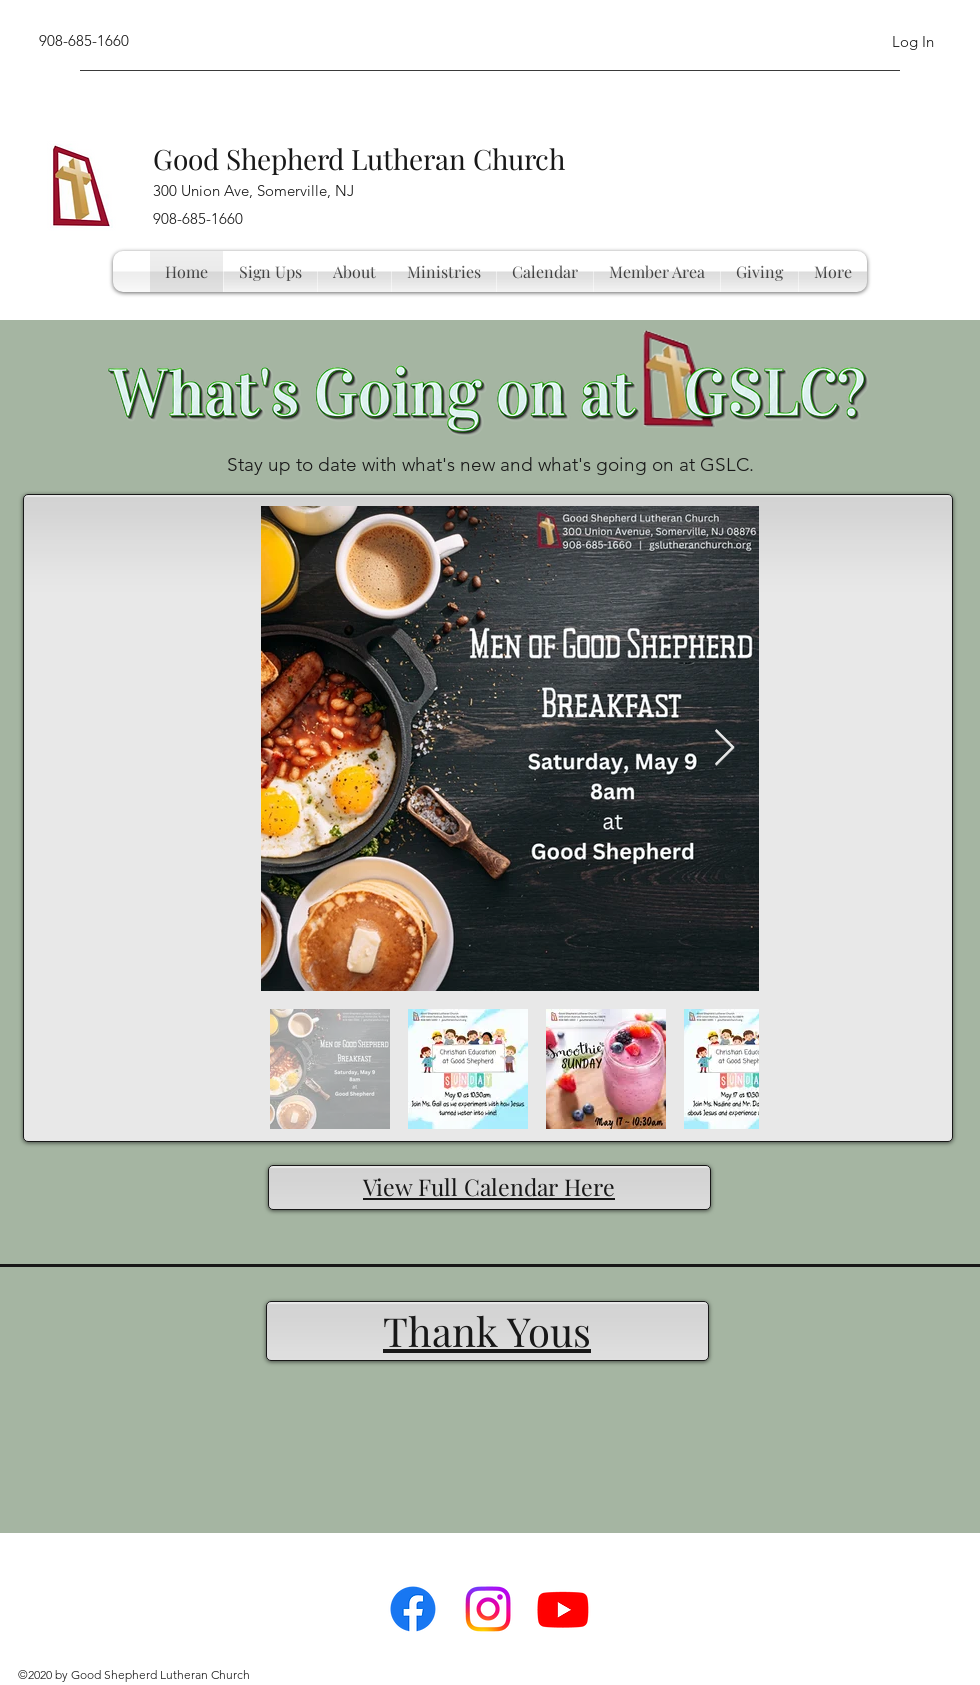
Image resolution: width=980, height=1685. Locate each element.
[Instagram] (488, 1609)
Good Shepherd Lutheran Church (359, 158)
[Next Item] (724, 748)
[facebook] (413, 1609)
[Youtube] (563, 1609)
